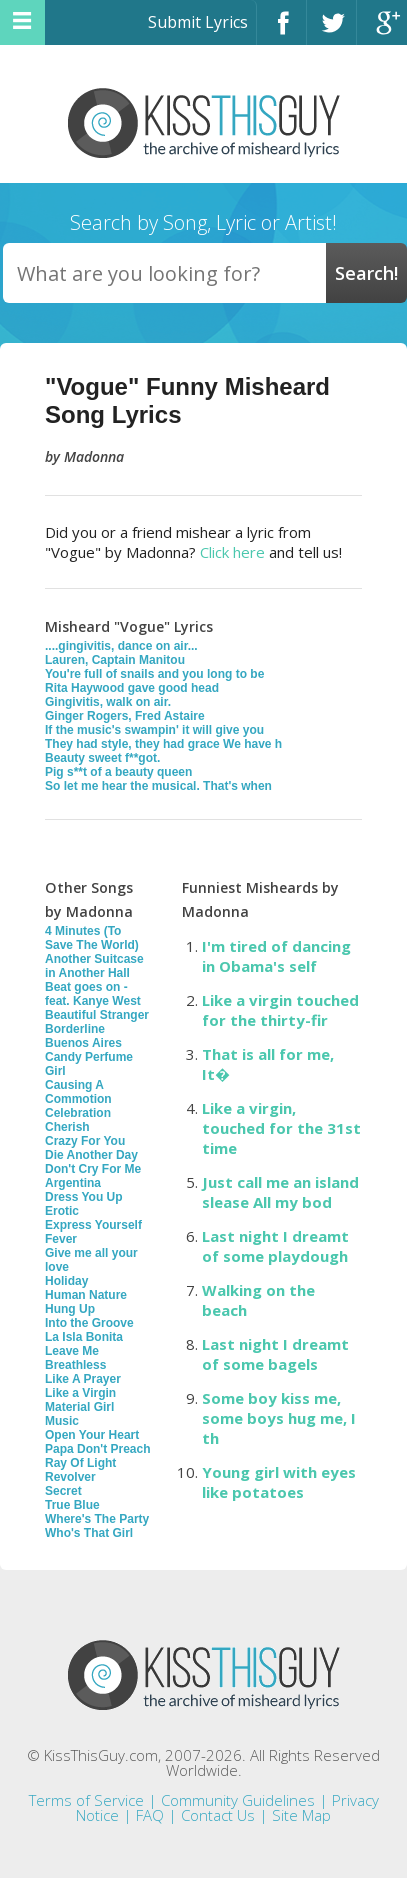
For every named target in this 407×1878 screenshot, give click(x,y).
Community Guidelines (238, 1800)
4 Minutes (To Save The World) (92, 938)
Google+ (382, 31)
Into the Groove (89, 1323)
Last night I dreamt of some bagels (275, 1354)
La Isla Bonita (84, 1337)
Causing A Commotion (78, 1092)
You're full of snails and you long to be (154, 674)
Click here (232, 552)
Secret (63, 1491)
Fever (61, 1239)
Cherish (67, 1127)
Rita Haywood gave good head (132, 688)
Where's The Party (97, 1519)
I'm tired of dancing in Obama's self (276, 956)
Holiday (66, 1281)
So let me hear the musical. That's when (158, 786)
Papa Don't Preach (98, 1449)
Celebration (78, 1113)
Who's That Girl (89, 1533)
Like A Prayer (83, 1379)
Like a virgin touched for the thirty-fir (280, 1010)
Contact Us (218, 1815)
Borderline (75, 1029)
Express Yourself (93, 1225)
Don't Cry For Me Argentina (93, 1176)
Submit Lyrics (198, 22)
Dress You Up (84, 1197)
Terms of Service (86, 1800)
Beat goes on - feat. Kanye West (93, 994)
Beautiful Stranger (97, 1015)
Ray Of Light (80, 1463)
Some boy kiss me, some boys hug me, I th (279, 1418)
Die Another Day (91, 1155)
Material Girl (79, 1407)
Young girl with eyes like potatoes (279, 1482)
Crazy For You (85, 1141)
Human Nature (86, 1295)
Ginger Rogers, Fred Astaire (125, 716)
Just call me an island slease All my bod (280, 1192)
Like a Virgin (80, 1393)
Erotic (62, 1211)
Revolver (70, 1477)
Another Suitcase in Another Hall (94, 966)
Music (62, 1421)
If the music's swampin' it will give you (154, 730)
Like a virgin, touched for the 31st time (281, 1128)
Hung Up (70, 1309)
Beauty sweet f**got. (102, 758)
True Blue (72, 1505)
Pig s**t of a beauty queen (118, 772)
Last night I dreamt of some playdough (275, 1246)
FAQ (150, 1815)
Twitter (331, 31)
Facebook (281, 31)
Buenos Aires (83, 1043)
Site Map (301, 1815)
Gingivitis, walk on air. (108, 702)
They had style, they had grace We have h (163, 744)
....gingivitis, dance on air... (121, 646)
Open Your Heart (92, 1435)
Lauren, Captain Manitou (115, 660)
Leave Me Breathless (75, 1358)
